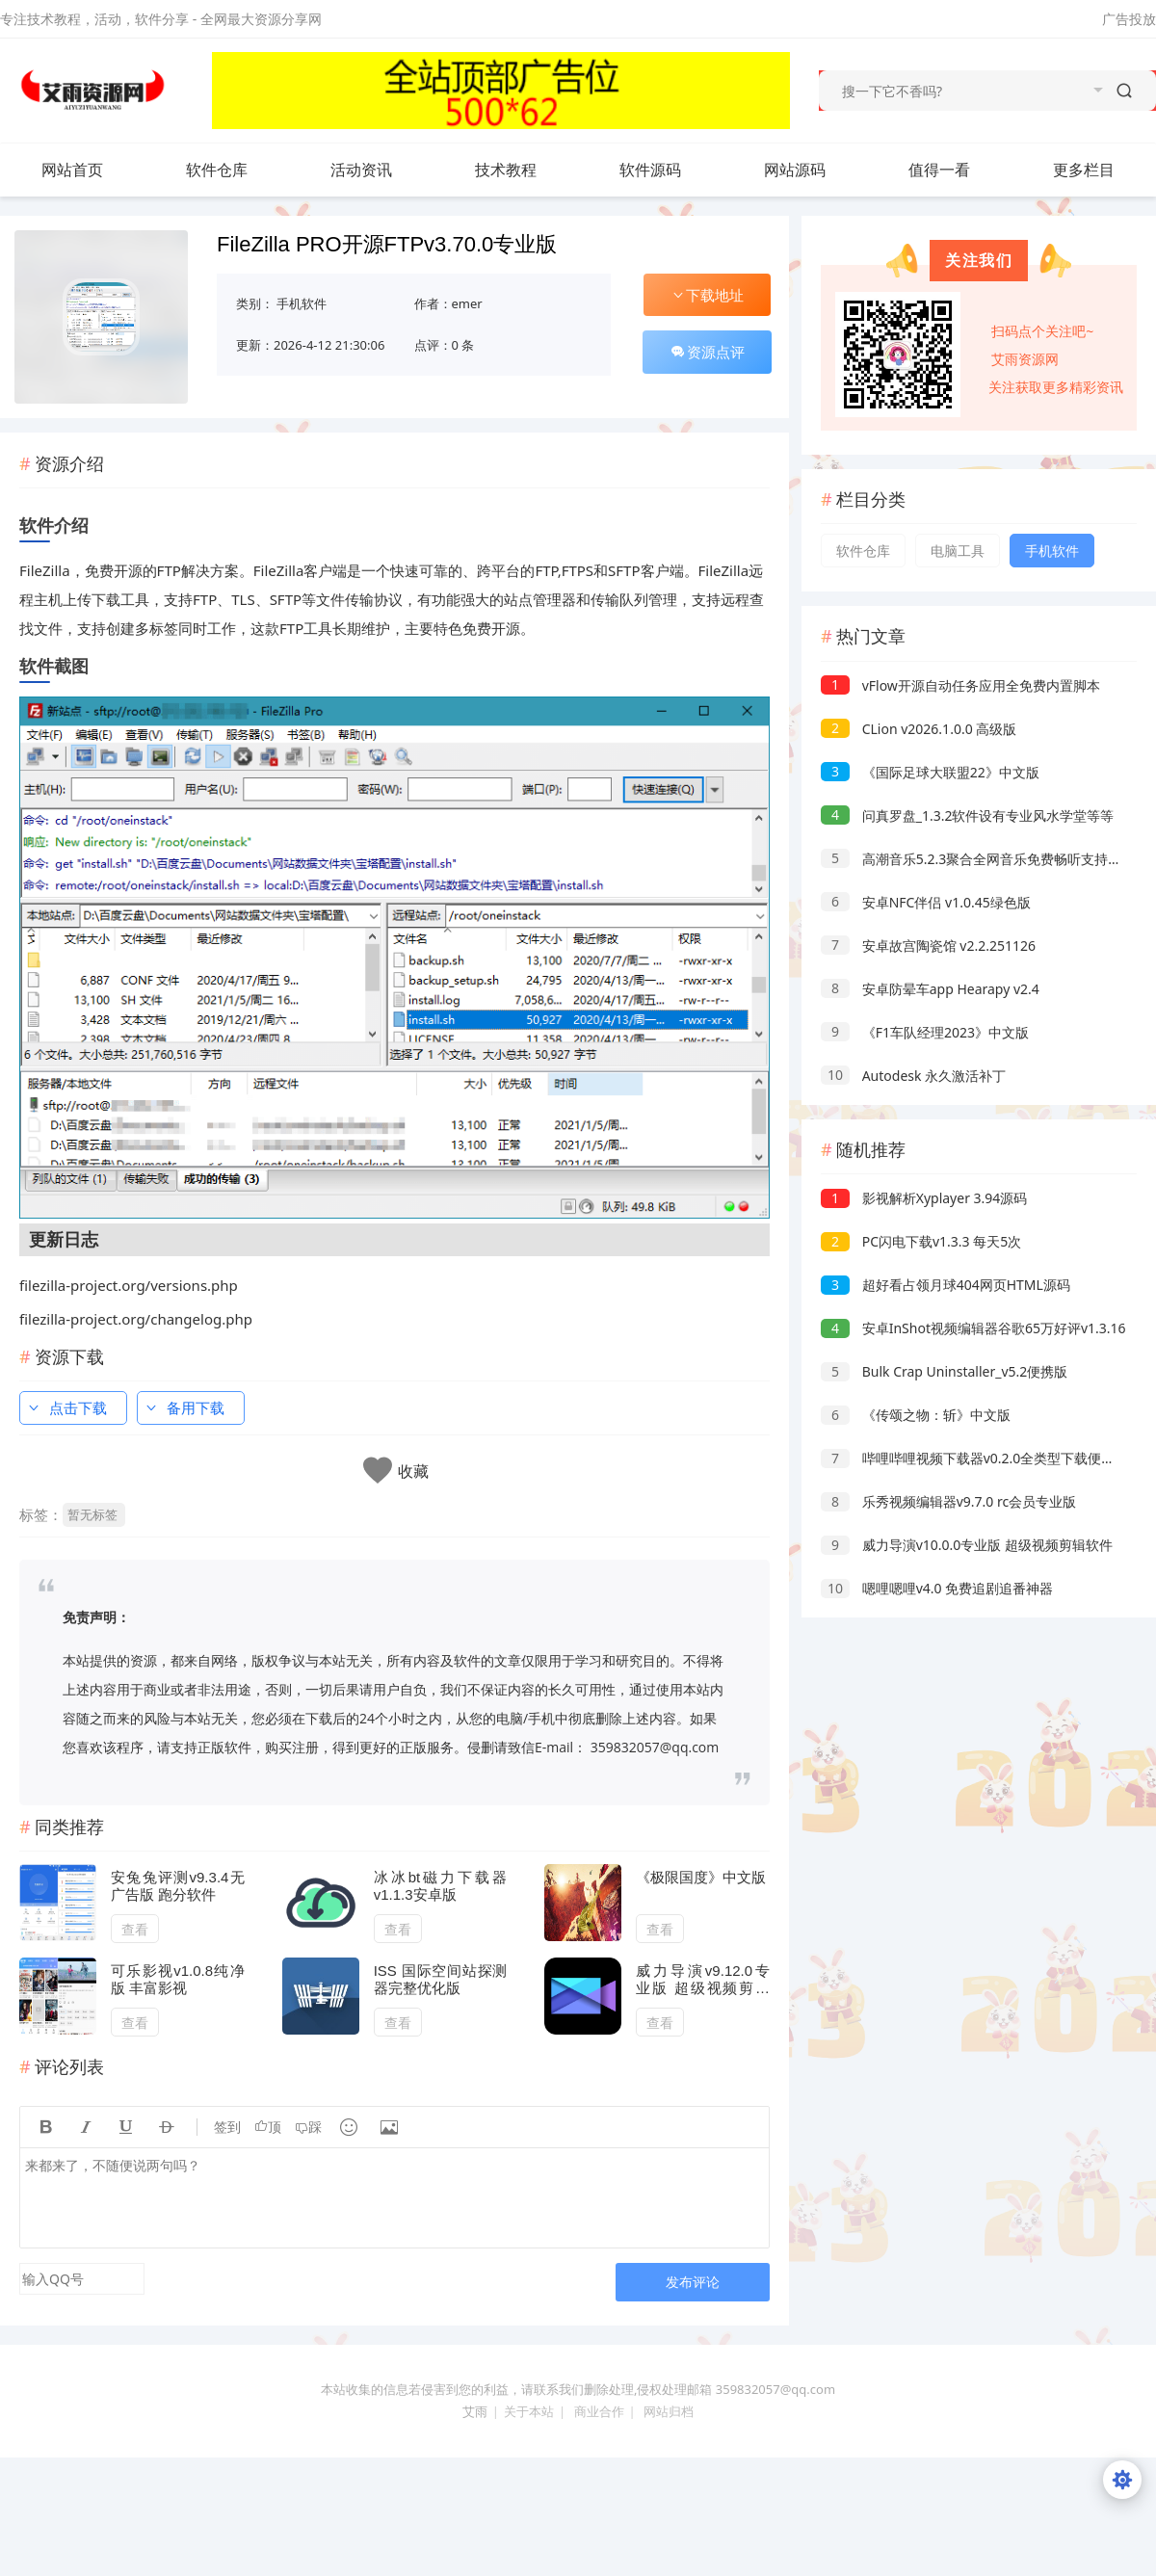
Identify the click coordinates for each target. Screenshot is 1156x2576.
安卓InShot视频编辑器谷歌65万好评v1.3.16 (973, 1328)
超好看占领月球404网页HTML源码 (945, 1284)
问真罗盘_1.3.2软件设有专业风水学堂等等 (967, 815)
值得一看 (958, 169)
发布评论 (693, 2282)
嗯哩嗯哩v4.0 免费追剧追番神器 (937, 1588)
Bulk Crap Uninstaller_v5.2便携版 (944, 1371)
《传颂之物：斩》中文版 (916, 1415)
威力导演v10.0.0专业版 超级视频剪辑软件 (967, 1545)
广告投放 (1129, 19)
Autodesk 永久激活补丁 (913, 1075)
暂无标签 (92, 1514)
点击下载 (66, 1407)
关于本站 (529, 2411)
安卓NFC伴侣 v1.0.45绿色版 (926, 902)
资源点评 (707, 351)
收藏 (413, 1471)
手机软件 (301, 303)
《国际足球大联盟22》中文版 (930, 772)
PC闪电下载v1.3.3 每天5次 (921, 1241)
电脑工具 (958, 550)
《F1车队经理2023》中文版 (925, 1032)
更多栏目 (1103, 169)
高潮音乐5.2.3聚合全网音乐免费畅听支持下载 (978, 859)
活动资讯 (380, 169)
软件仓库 (236, 169)
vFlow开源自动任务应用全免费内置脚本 (960, 685)
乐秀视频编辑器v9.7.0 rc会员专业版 (948, 1501)
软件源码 (669, 169)
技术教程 (525, 169)
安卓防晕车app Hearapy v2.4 (930, 989)
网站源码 (814, 169)
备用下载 (184, 1407)
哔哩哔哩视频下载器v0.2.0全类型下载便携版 (974, 1458)
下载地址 (707, 294)
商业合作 (599, 2411)
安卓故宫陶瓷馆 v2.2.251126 (928, 945)
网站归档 (669, 2411)
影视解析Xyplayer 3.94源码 (924, 1198)
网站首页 (72, 169)
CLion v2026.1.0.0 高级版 (918, 729)
